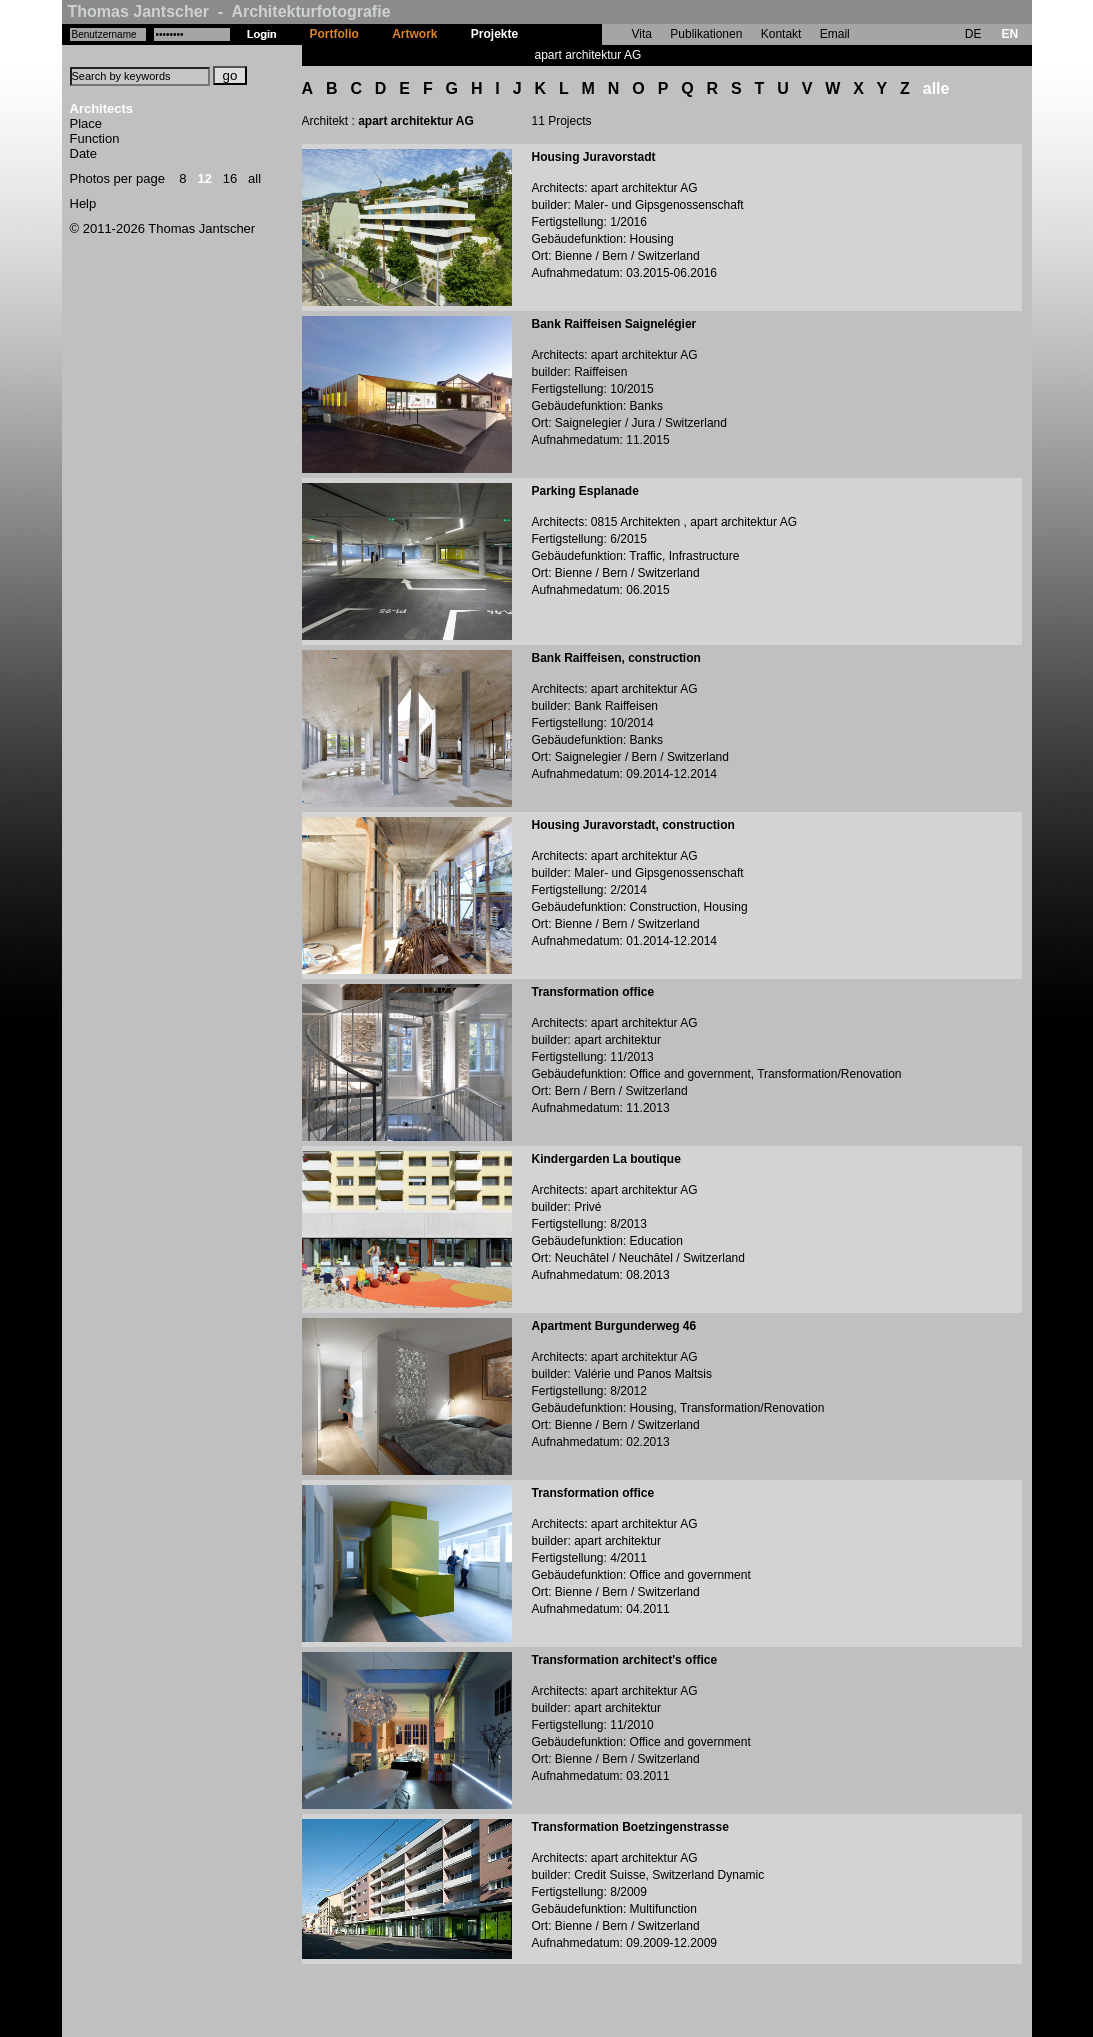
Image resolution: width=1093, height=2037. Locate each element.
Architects (102, 108)
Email (835, 34)
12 (204, 178)
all (254, 178)
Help (83, 203)
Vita (642, 34)
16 (230, 178)
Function (95, 138)
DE (973, 34)
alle (936, 88)
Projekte (494, 34)
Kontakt (781, 34)
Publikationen (706, 34)
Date (83, 153)
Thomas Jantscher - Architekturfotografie (229, 11)
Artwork (414, 34)
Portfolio (334, 34)
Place (86, 123)
